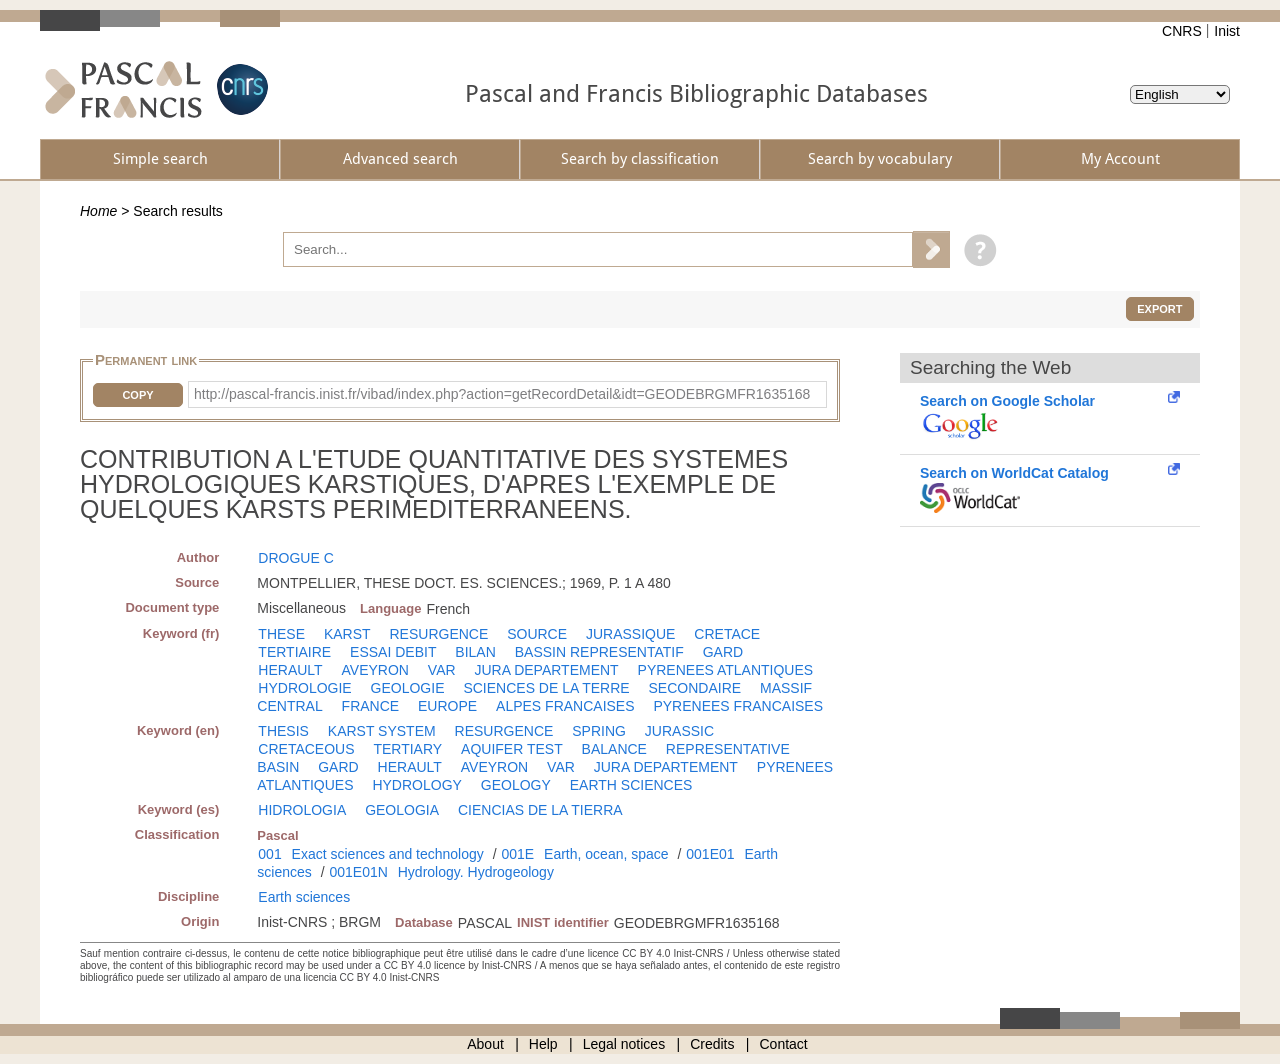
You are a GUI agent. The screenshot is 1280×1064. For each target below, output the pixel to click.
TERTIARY (407, 749)
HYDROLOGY (416, 785)
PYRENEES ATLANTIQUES (726, 670)
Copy (137, 395)
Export (1159, 309)
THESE (281, 634)
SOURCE (537, 634)
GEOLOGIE (408, 688)
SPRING (599, 731)
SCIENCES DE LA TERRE (546, 688)
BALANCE (614, 749)
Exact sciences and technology (388, 854)
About (485, 1044)
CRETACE (727, 634)
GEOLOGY (516, 785)
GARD (723, 652)
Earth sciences (304, 897)
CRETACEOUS (306, 749)
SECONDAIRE (695, 688)
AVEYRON (375, 670)
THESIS (283, 731)
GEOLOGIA (402, 810)
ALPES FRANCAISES (565, 706)
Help (543, 1044)
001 (269, 854)
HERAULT (290, 670)
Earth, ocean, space (606, 854)
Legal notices (624, 1044)
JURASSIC (679, 731)
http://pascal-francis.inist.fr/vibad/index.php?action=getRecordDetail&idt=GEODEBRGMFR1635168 (502, 394)
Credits (712, 1044)
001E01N (358, 872)
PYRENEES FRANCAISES (738, 706)
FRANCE (371, 706)
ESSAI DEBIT (393, 652)
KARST (347, 634)
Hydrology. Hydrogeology (476, 872)
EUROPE (447, 706)
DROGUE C (295, 558)
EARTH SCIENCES (631, 785)
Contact (784, 1044)
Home (98, 211)
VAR (442, 670)
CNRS (1182, 31)
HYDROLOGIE (304, 688)
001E (517, 854)
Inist (1227, 31)
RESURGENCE (438, 634)
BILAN (475, 652)
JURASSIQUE (630, 634)
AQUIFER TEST (512, 749)
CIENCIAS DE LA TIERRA (540, 810)
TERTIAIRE (294, 652)
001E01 (710, 854)
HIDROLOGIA (302, 810)
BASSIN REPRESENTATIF (599, 652)
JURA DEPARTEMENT (547, 670)
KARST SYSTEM (382, 731)
